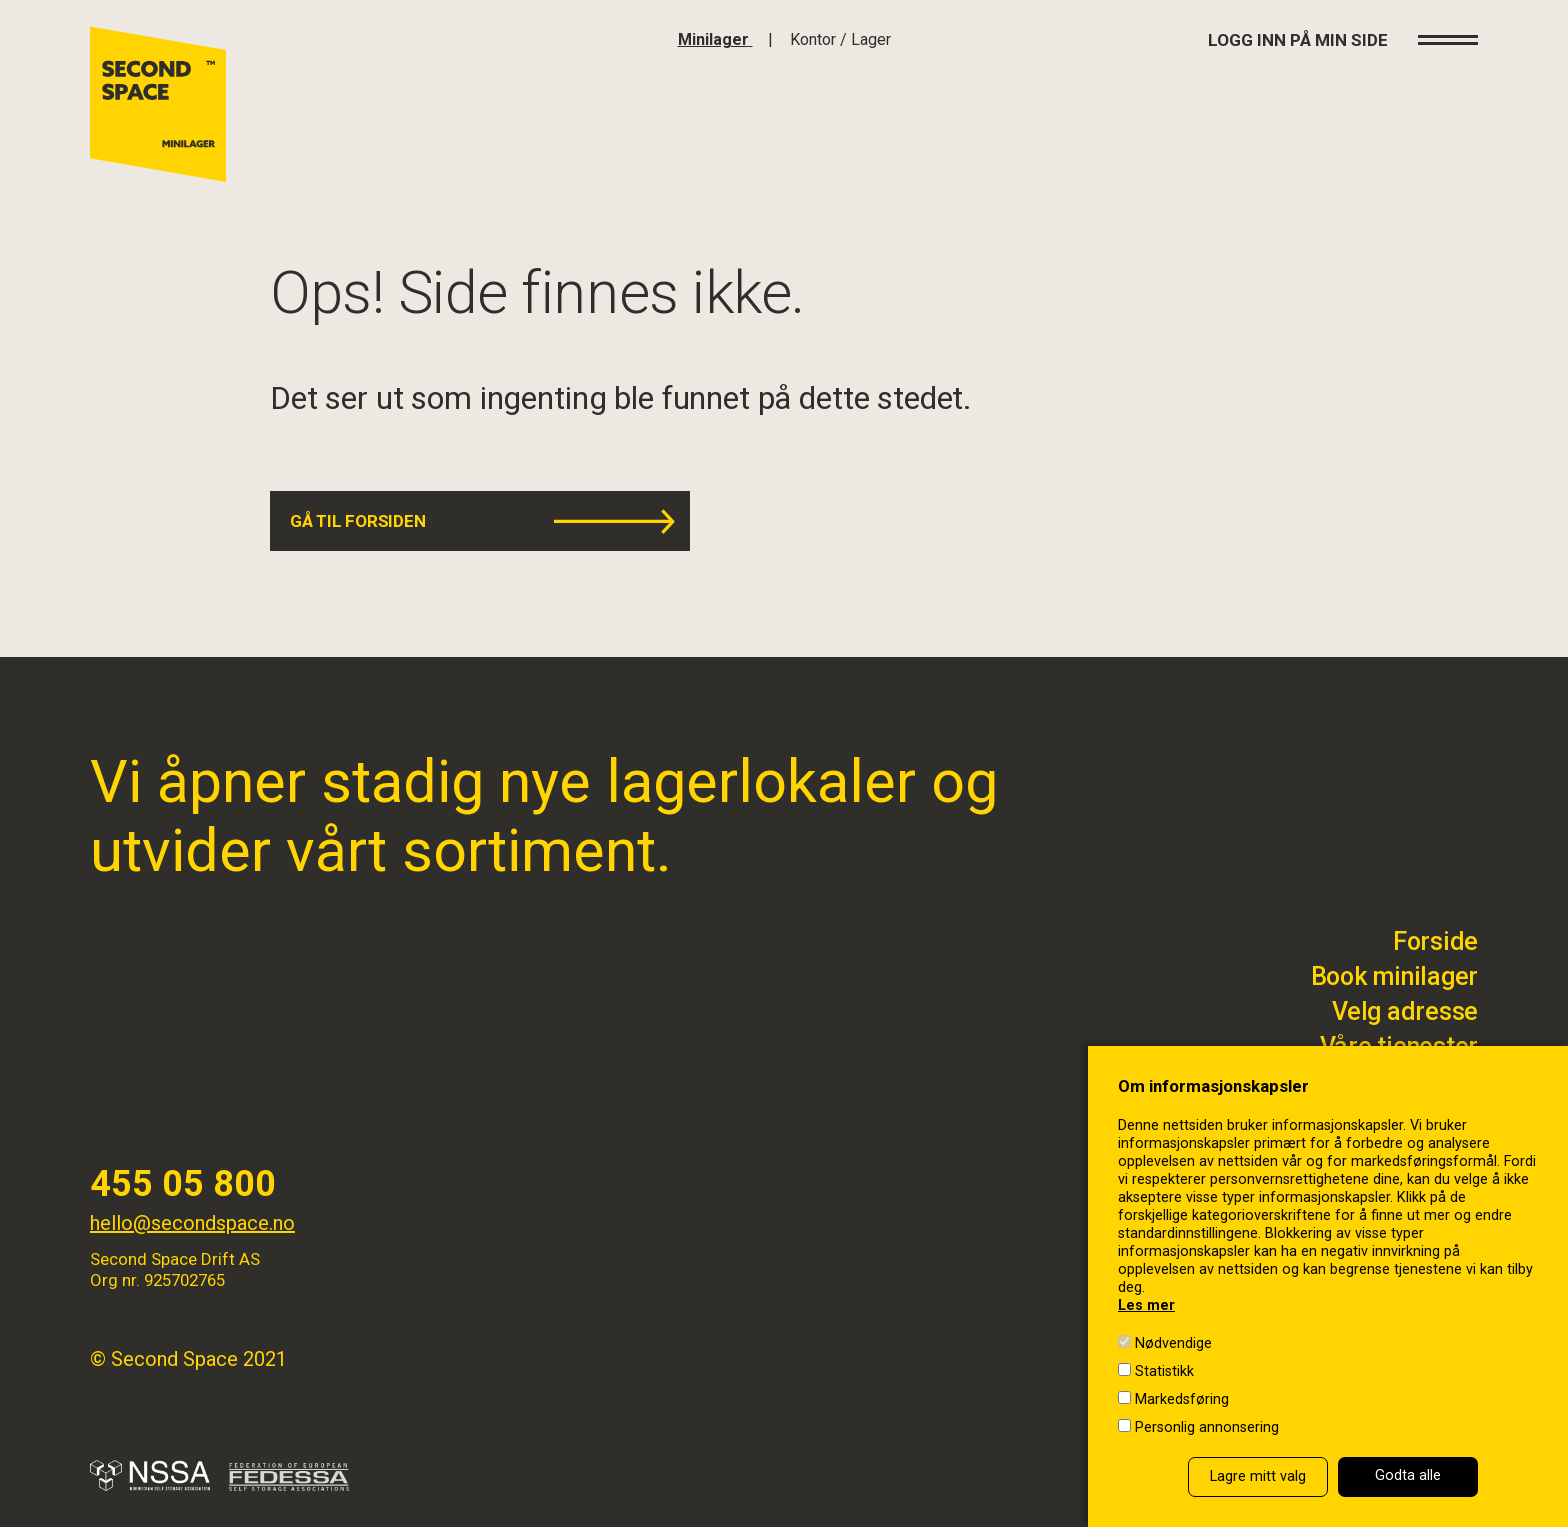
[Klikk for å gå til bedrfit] (840, 39)
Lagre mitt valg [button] (1258, 1476)
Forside (1435, 941)
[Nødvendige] (1124, 1341)
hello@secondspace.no (192, 1223)
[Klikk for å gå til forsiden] (715, 39)
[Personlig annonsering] (1124, 1425)
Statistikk (1164, 1371)
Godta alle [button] (1408, 1475)
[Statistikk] (1124, 1369)
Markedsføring (1182, 1399)
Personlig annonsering (1207, 1427)
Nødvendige (1173, 1343)
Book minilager (1395, 976)
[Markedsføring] (1124, 1397)
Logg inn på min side (1298, 40)
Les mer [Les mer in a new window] (1146, 1305)
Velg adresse (1405, 1011)
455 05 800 (183, 1184)
